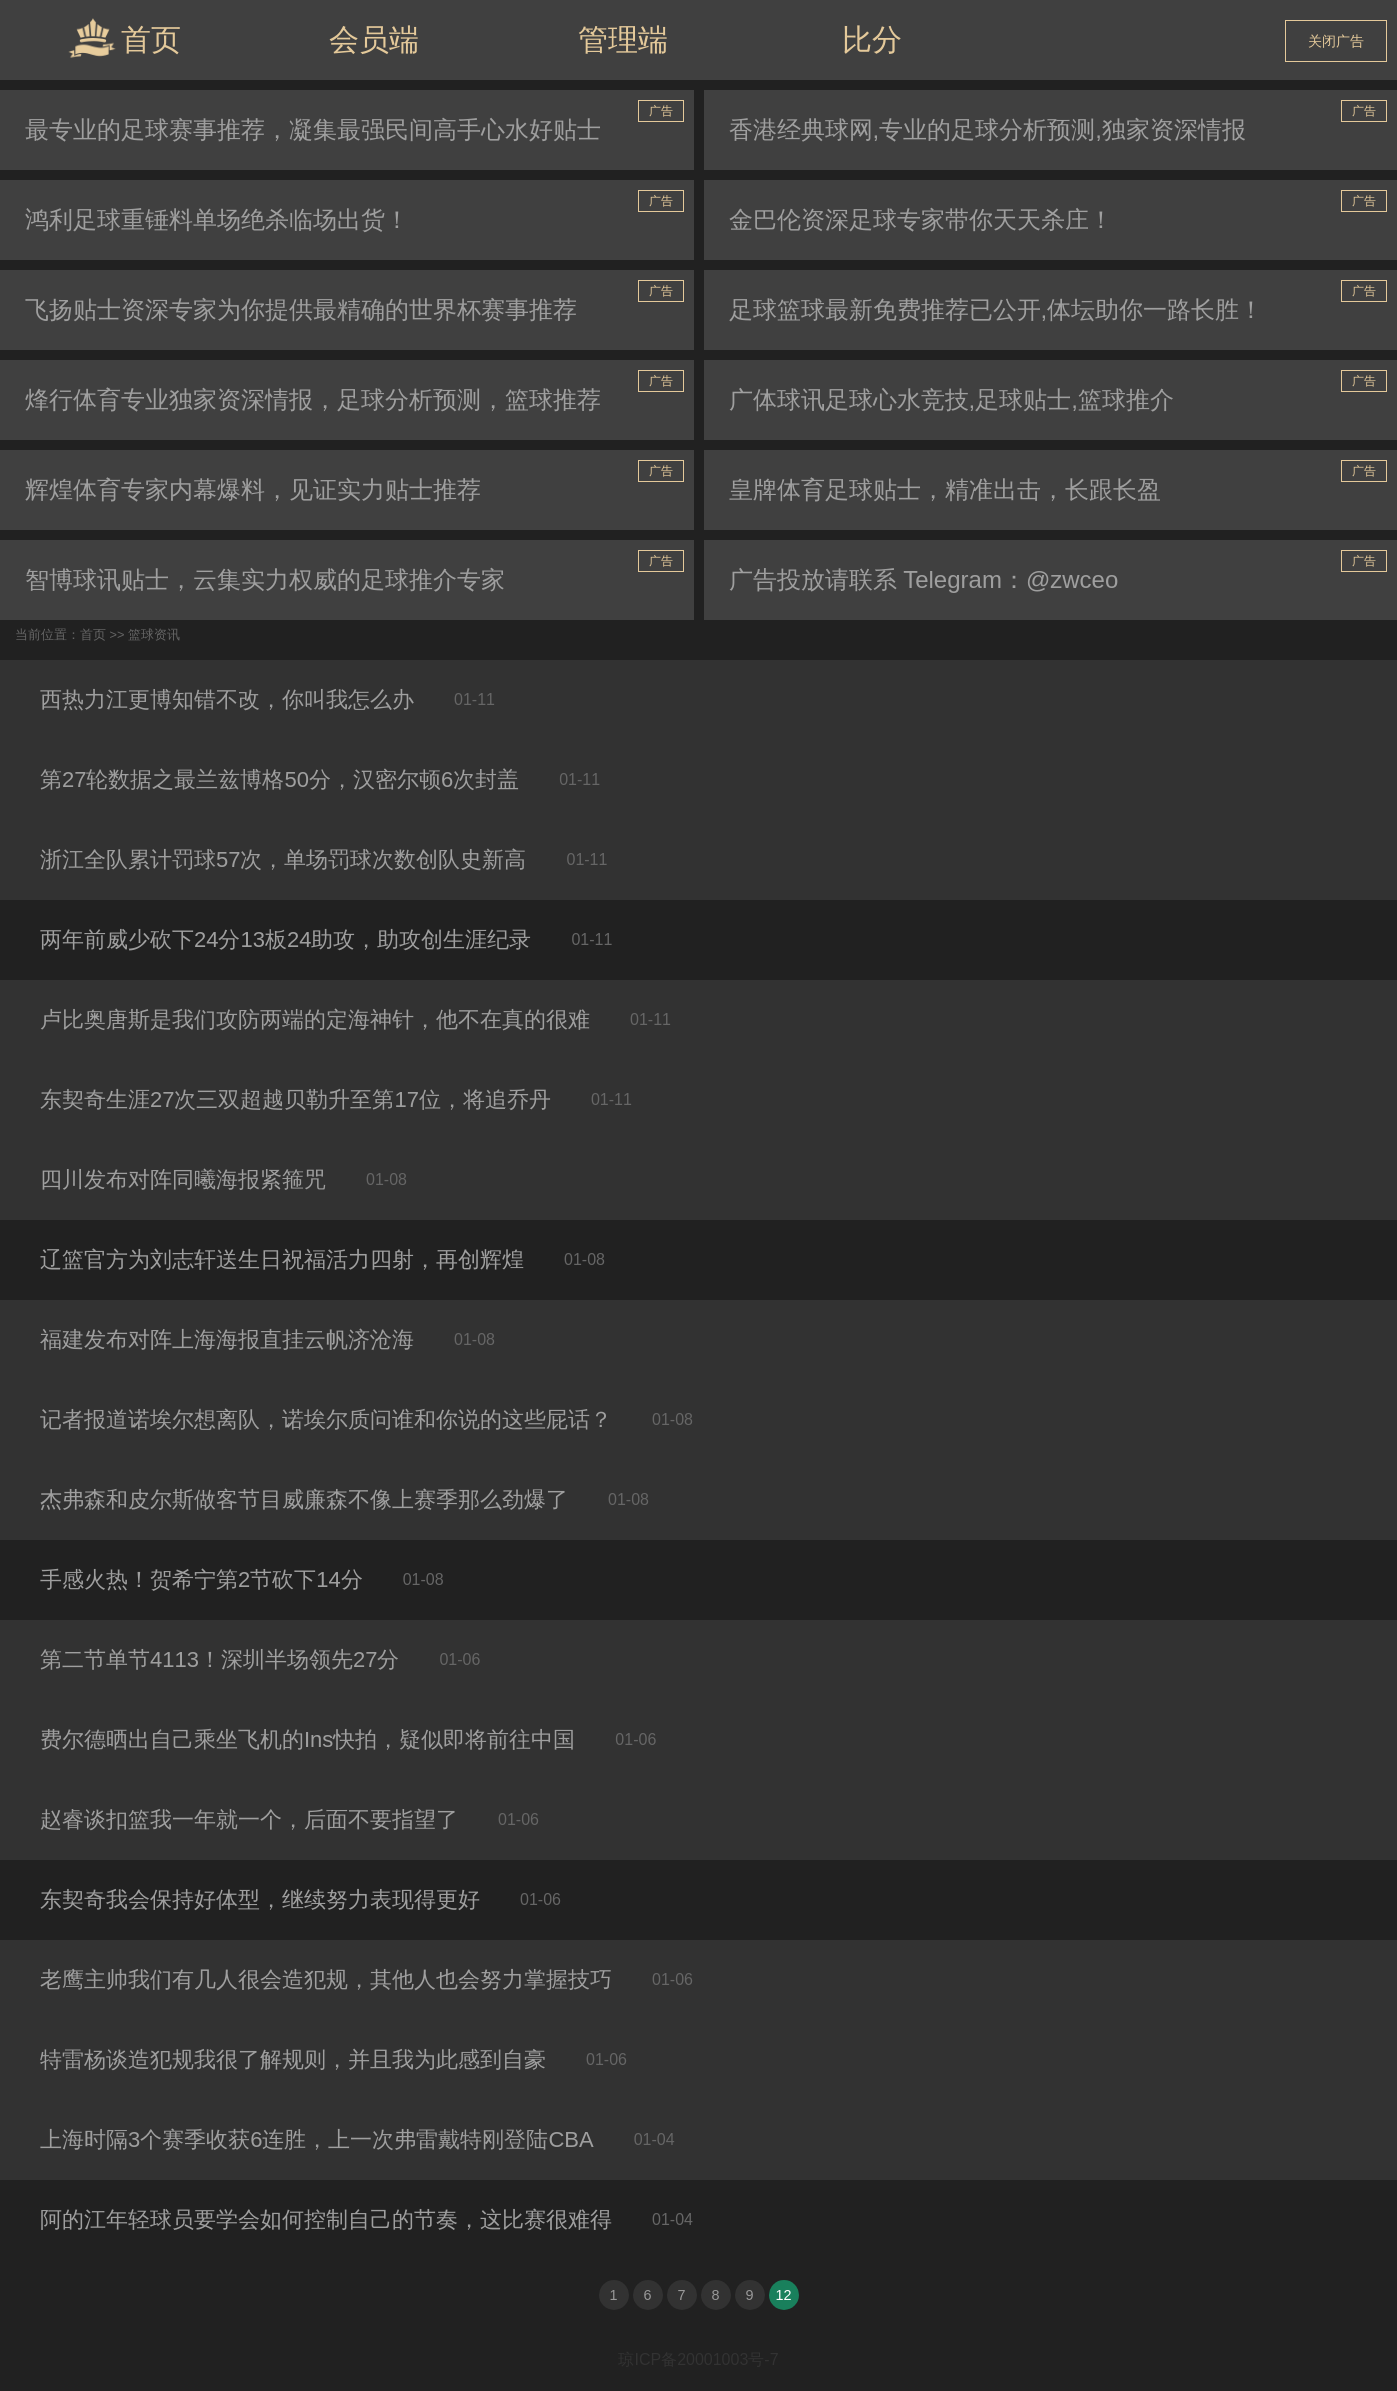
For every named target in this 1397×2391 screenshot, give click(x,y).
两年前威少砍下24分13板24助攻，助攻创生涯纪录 (285, 939)
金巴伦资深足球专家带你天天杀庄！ (921, 219)
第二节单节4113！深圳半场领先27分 (219, 1659)
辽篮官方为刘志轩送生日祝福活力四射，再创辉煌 (282, 1259)
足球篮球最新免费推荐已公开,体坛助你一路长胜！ (996, 309)
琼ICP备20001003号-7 (698, 2359)
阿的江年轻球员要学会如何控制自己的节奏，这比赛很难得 (326, 2219)
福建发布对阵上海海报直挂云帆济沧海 (227, 1339)
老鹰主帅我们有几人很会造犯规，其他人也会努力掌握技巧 (326, 1979)
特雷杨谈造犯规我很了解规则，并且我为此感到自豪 (293, 2059)
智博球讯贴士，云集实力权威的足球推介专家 (265, 579)
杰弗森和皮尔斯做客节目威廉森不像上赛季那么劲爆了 (304, 1499)
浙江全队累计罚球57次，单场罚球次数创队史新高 (283, 859)
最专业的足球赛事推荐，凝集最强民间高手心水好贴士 (313, 129)
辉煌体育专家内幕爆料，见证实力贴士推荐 (253, 489)
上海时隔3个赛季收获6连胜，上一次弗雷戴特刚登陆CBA (317, 2139)
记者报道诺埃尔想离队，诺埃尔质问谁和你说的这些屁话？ (326, 1419)
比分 (872, 39)
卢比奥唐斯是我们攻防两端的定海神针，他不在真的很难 (315, 1019)
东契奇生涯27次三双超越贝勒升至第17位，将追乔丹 (295, 1099)
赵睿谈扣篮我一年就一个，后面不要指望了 (249, 1819)
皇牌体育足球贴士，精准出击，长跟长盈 (945, 489)
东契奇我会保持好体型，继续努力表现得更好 (260, 1899)
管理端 (623, 39)
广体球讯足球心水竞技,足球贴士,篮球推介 (951, 399)
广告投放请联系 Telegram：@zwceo (924, 579)
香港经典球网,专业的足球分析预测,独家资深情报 (987, 129)
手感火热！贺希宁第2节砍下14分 (201, 1579)
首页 (124, 38)
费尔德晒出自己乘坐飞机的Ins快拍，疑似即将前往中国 (307, 1739)
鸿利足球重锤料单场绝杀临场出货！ (217, 219)
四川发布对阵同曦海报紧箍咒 (183, 1179)
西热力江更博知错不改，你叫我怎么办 (227, 699)
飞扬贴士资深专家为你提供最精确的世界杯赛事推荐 (301, 309)
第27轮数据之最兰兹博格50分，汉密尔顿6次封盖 (279, 779)
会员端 (374, 39)
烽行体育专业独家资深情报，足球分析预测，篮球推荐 (313, 399)
